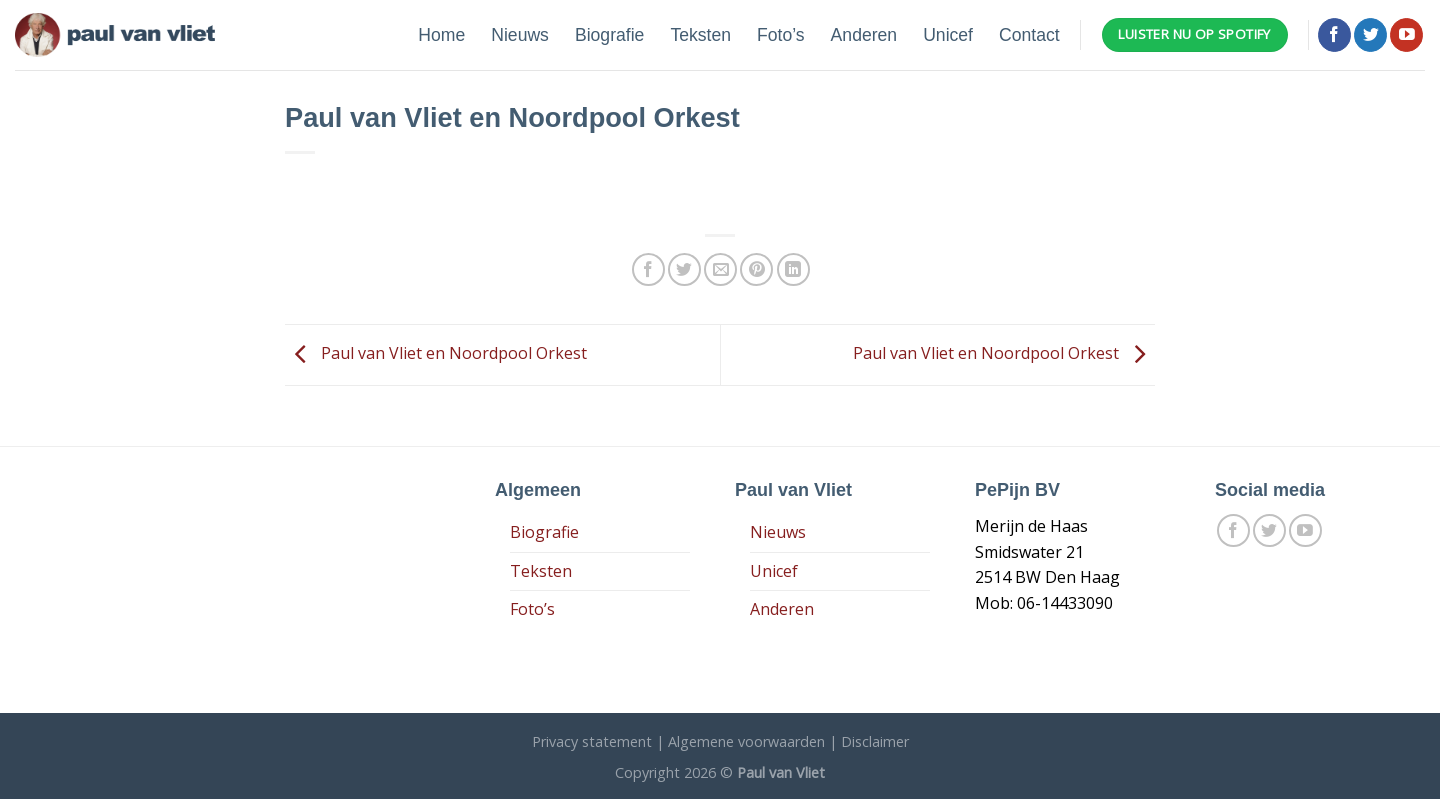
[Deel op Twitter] (684, 269)
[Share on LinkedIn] (793, 269)
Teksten (700, 35)
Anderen (864, 35)
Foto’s (781, 35)
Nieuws (520, 35)
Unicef (948, 35)
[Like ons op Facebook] (1334, 35)
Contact (1029, 35)
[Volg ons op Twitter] (1370, 35)
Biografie (609, 35)
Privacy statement (592, 741)
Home (441, 35)
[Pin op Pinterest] (756, 269)
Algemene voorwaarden (746, 741)
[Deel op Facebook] (648, 269)
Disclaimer (875, 741)
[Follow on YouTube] (1406, 35)
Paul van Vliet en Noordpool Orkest (436, 353)
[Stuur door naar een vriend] (720, 269)
